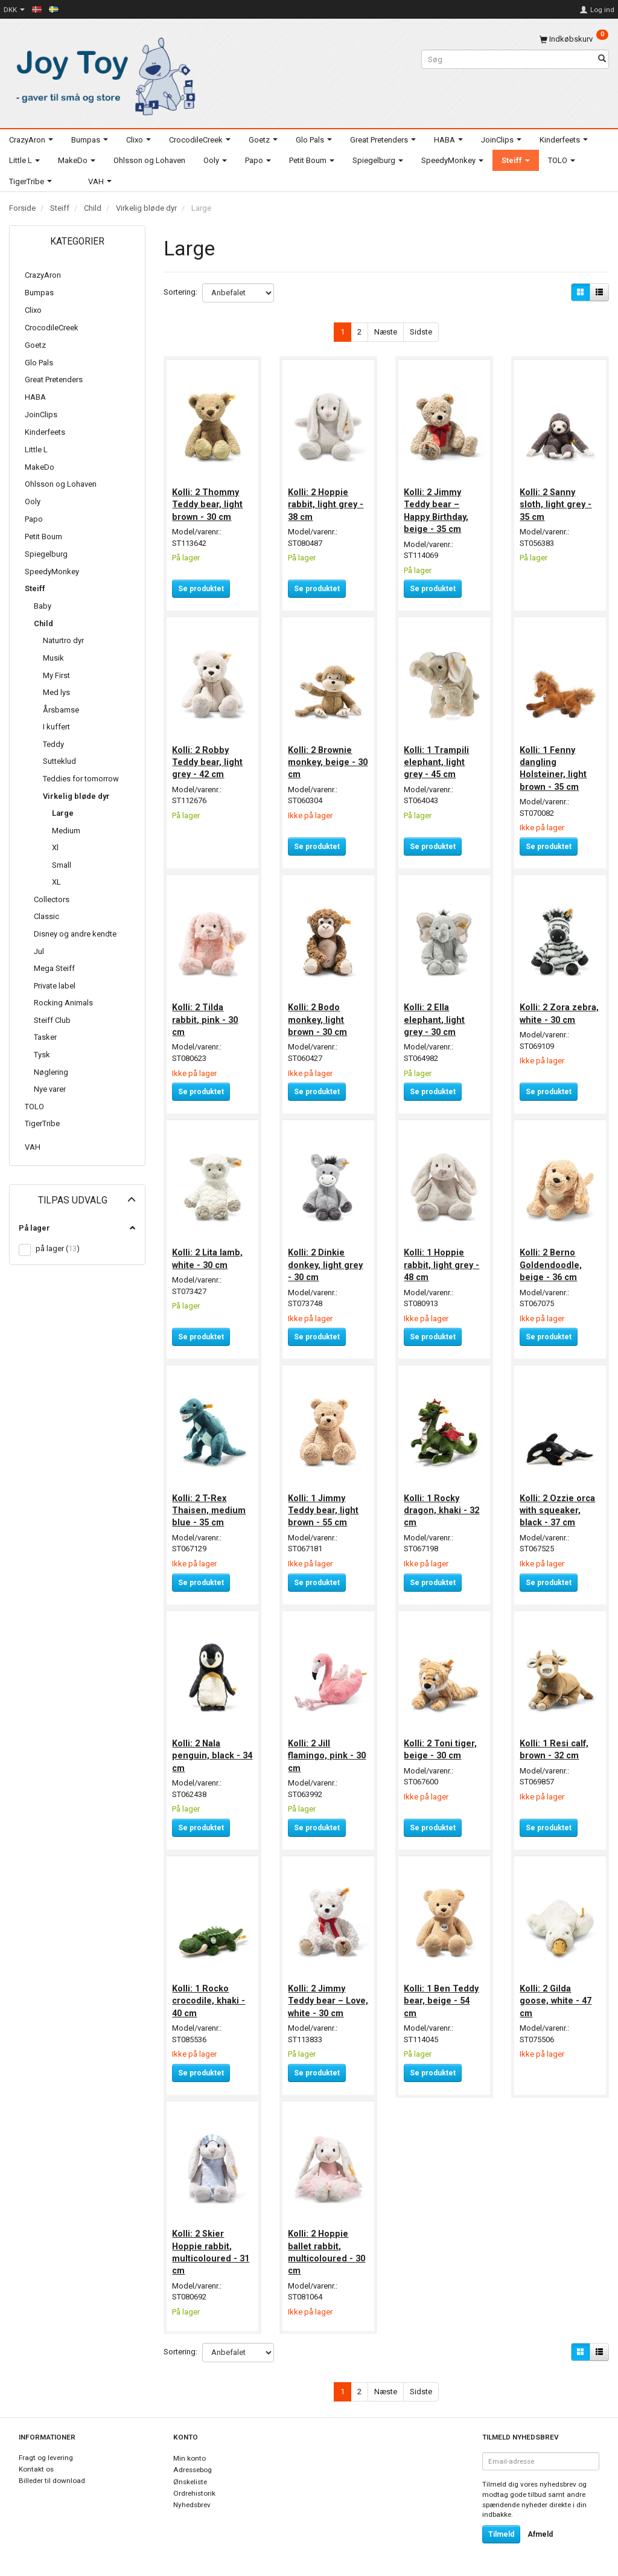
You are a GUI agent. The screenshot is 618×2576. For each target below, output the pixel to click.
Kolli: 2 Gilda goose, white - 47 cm (557, 1990)
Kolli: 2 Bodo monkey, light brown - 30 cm (318, 1015)
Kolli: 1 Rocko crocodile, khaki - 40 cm (209, 1990)
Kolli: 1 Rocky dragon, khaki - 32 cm (442, 1502)
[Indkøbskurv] (573, 39)
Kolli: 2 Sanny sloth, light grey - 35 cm (557, 502)
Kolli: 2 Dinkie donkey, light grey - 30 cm (326, 1259)
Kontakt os (36, 2469)
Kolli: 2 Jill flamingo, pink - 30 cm (328, 1746)
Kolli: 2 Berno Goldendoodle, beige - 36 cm (552, 1259)
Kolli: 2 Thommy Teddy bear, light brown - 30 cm (208, 502)
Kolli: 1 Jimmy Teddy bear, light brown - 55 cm (324, 1502)
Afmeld (540, 2534)
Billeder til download (52, 2480)
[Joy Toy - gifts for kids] (103, 74)
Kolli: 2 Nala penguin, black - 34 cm (207, 1746)
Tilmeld (501, 2534)
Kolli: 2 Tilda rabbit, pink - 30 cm (206, 1015)
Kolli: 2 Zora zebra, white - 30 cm (555, 1015)
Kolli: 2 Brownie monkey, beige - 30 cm (323, 759)
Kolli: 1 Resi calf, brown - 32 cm (555, 1740)
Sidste (421, 331)
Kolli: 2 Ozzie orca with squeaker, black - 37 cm (558, 1502)
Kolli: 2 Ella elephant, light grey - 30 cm (435, 1015)
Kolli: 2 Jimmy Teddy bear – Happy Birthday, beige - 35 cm (437, 508)
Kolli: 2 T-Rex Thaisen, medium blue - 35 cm (210, 1502)
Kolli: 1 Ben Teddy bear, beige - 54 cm (442, 1990)
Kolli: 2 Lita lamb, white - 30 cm (208, 1252)
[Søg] (602, 59)
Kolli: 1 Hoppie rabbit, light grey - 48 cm (442, 1259)
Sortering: (180, 291)
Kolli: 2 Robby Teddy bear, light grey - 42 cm (208, 759)
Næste (385, 331)
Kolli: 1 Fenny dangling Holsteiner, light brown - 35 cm (554, 765)
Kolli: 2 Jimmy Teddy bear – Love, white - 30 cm (321, 1996)
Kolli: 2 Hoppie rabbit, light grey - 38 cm (327, 502)
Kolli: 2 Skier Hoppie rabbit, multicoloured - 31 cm (211, 2253)
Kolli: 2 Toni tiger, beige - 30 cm (441, 1740)
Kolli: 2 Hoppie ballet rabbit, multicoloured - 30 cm (327, 2253)
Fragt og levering (46, 2457)
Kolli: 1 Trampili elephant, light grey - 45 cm (437, 759)
